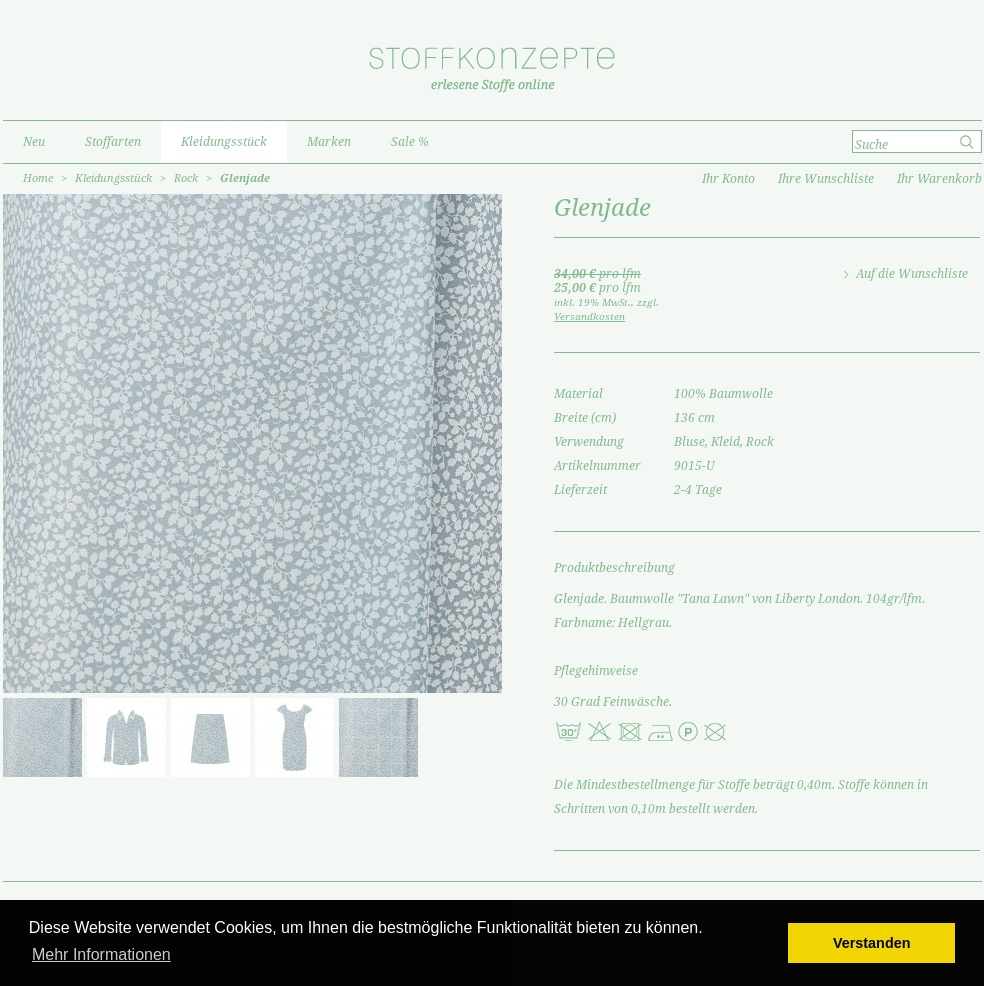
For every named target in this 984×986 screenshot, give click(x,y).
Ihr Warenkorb (939, 179)
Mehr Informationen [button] (101, 954)
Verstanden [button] (872, 943)
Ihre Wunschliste (826, 179)
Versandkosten (589, 316)
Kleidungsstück (113, 178)
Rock (186, 178)
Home (38, 178)
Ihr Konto (728, 179)
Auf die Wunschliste (912, 274)
